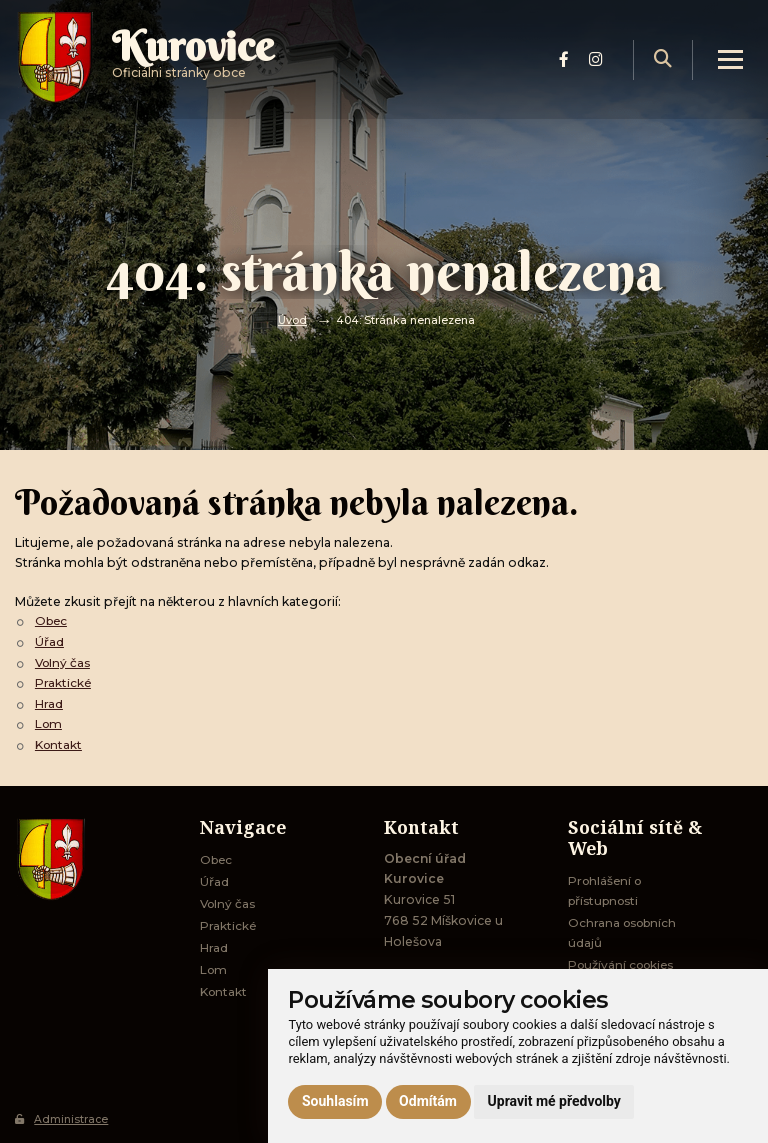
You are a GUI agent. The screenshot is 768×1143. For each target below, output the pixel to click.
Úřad (49, 641)
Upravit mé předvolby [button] (554, 1101)
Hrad (49, 701)
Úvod (292, 320)
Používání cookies (624, 965)
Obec (52, 620)
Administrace (62, 1119)
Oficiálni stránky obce (200, 64)
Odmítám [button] (428, 1101)
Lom (49, 721)
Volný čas (64, 661)
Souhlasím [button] (335, 1101)
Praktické (63, 681)
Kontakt (60, 742)
